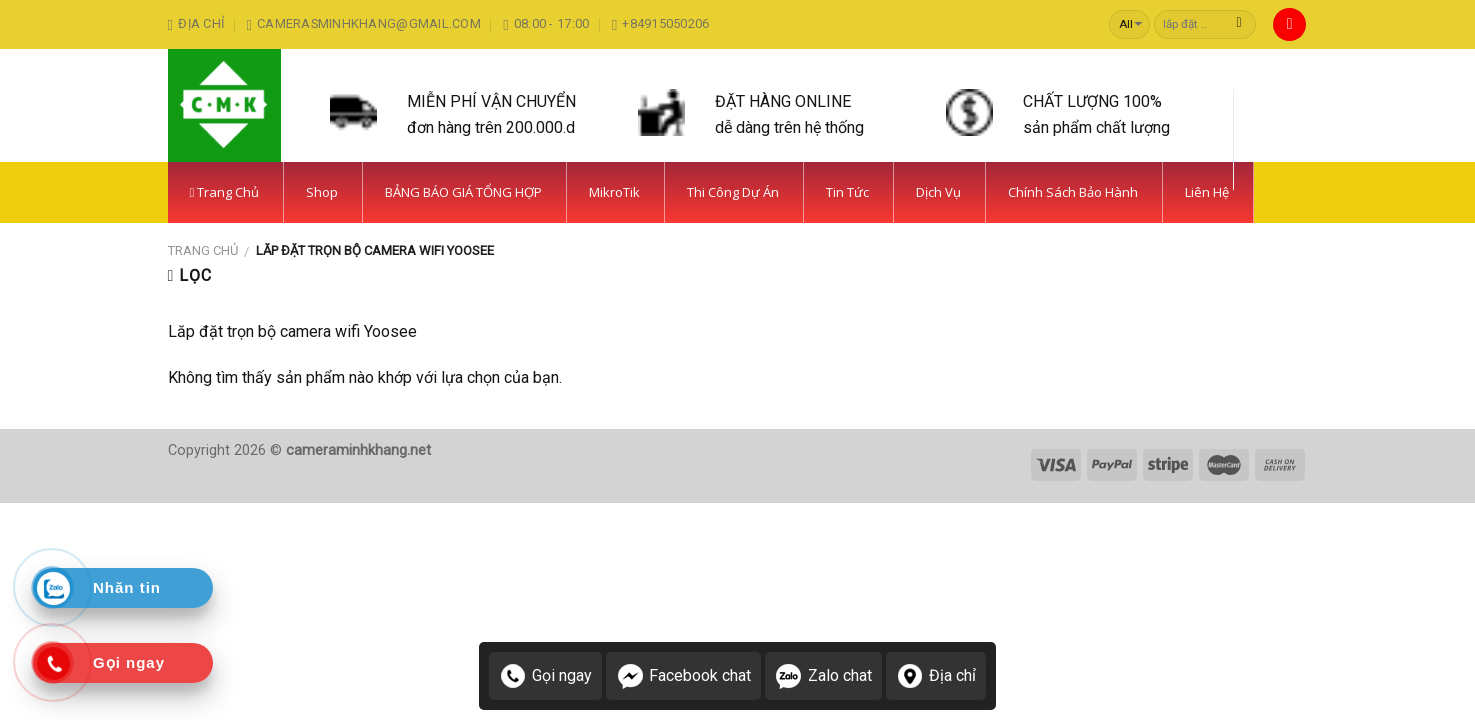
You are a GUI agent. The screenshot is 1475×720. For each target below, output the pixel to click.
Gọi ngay (545, 676)
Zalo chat (823, 676)
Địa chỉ (936, 676)
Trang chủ (203, 250)
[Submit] (1239, 25)
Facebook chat (683, 676)
